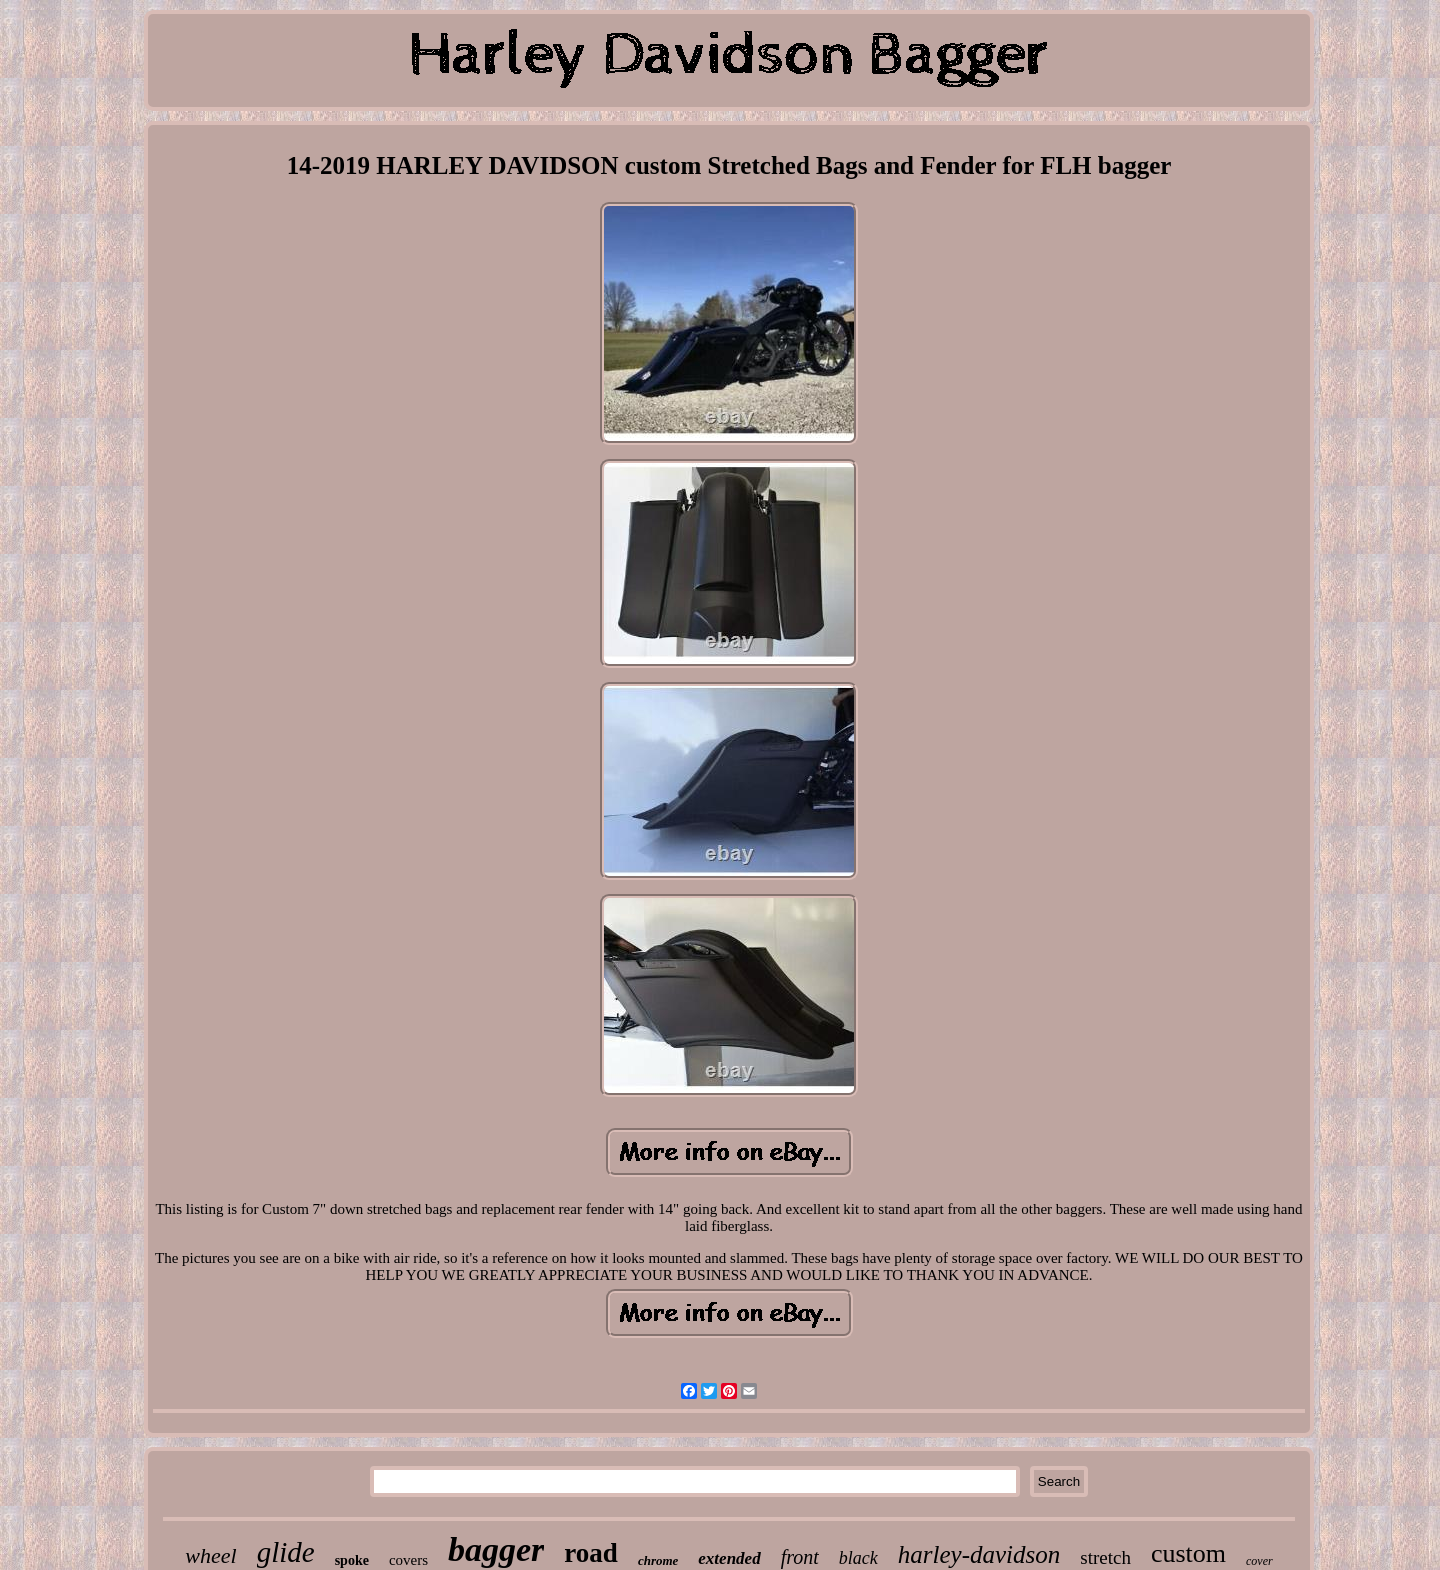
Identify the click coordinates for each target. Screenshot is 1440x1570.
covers (408, 1560)
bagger (496, 1549)
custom (1188, 1553)
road (591, 1553)
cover (1259, 1561)
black (858, 1558)
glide (286, 1552)
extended (729, 1558)
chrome (658, 1560)
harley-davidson (979, 1554)
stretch (1105, 1557)
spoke (352, 1560)
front (800, 1557)
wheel (210, 1555)
